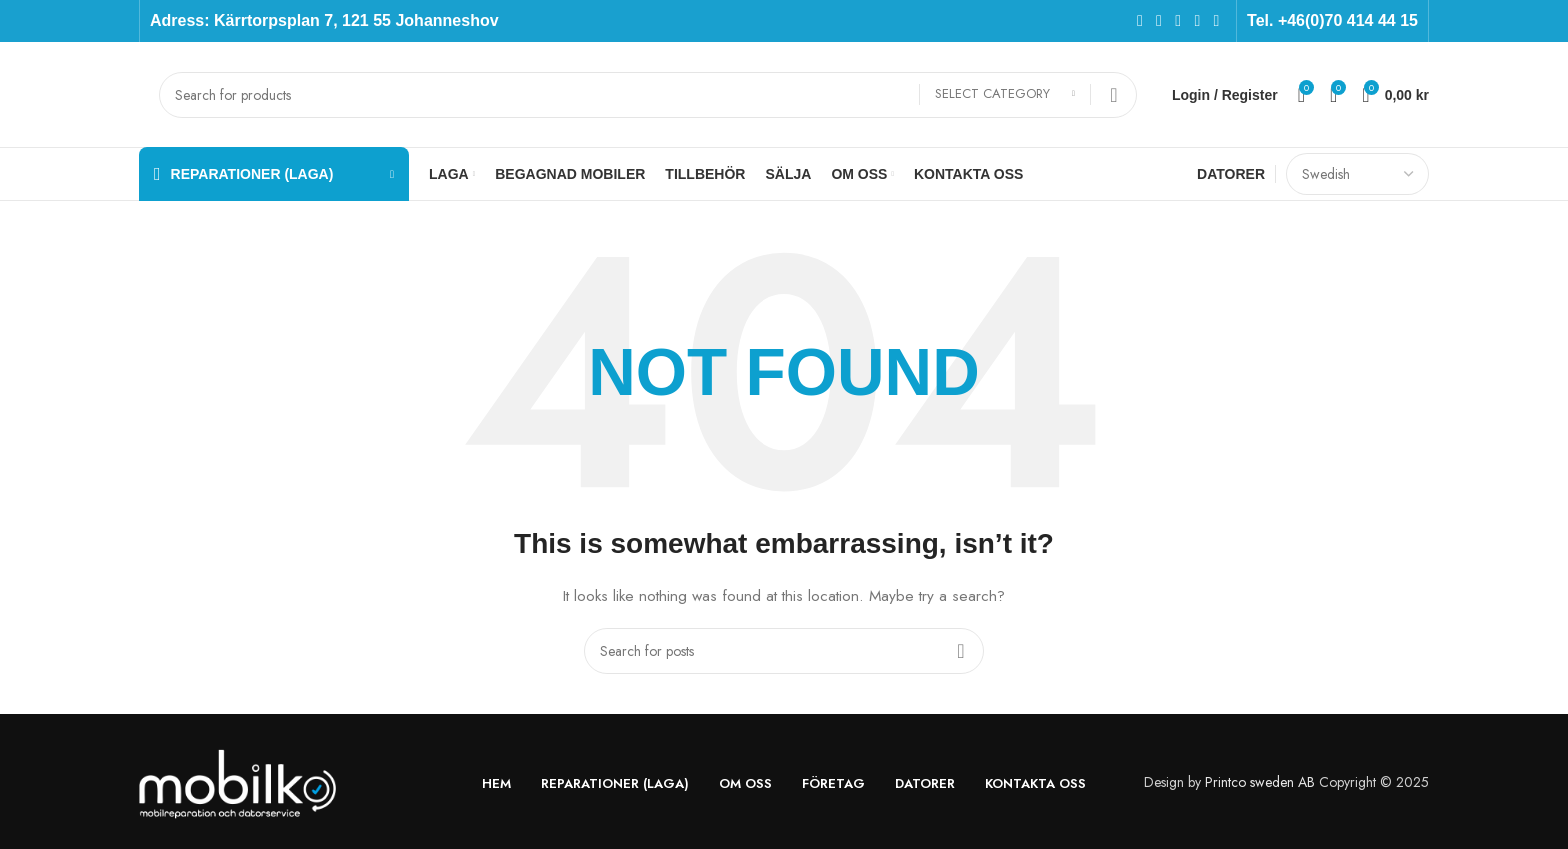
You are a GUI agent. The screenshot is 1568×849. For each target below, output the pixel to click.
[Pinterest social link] (1216, 20)
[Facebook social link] (1139, 20)
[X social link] (1158, 20)
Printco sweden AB (1260, 782)
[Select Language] (1357, 174)
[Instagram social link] (1178, 20)
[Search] (648, 95)
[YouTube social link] (1197, 20)
